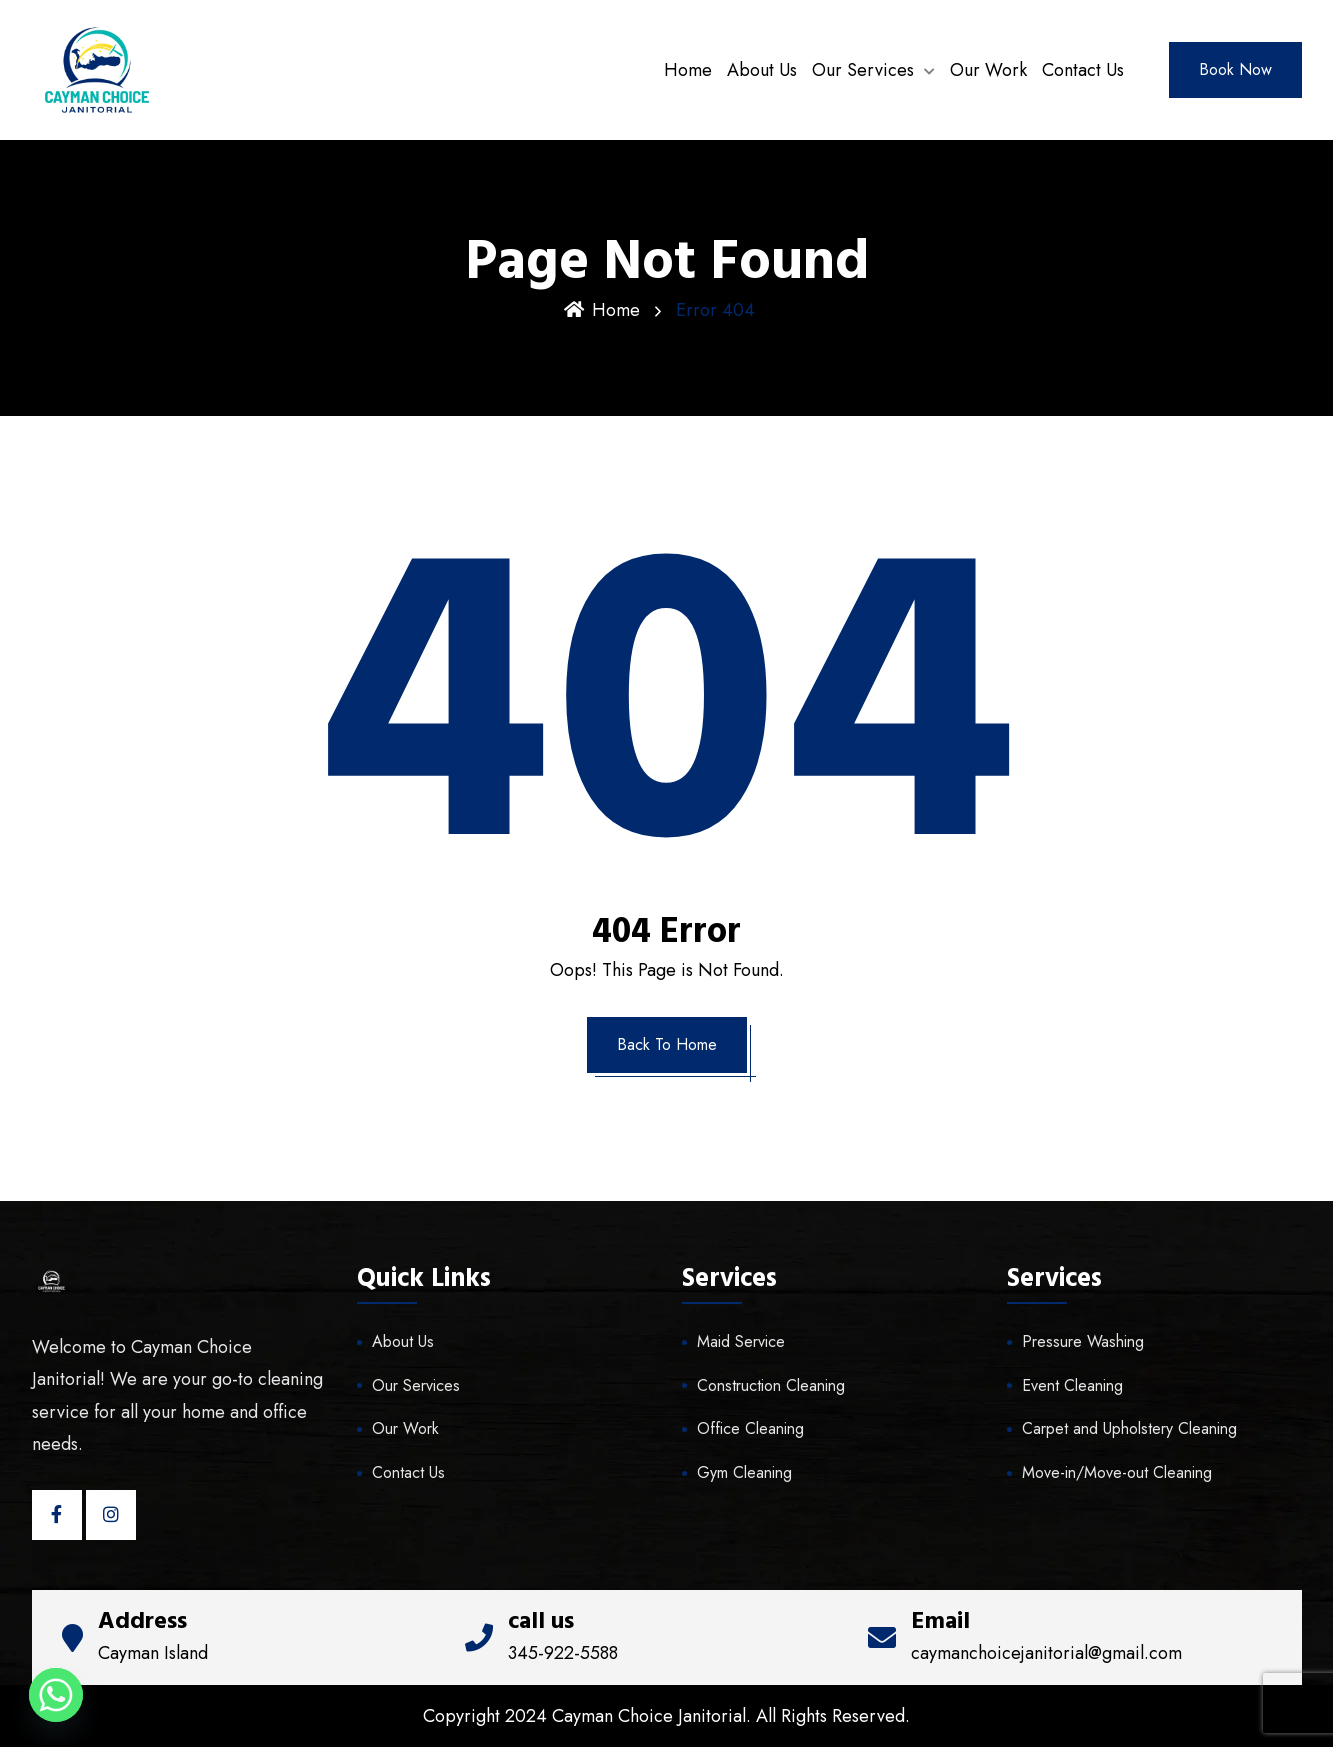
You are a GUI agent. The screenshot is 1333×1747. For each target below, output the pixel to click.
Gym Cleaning (744, 1472)
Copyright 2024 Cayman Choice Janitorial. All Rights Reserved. (666, 1716)
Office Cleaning (750, 1428)
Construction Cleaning (771, 1385)
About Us (762, 70)
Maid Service (741, 1341)
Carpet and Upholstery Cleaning (1129, 1428)
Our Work (988, 70)
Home (688, 70)
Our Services (863, 70)
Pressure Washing (1083, 1341)
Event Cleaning (1072, 1385)
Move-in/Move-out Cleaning (1117, 1472)
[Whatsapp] (56, 1695)
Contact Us (1083, 70)
